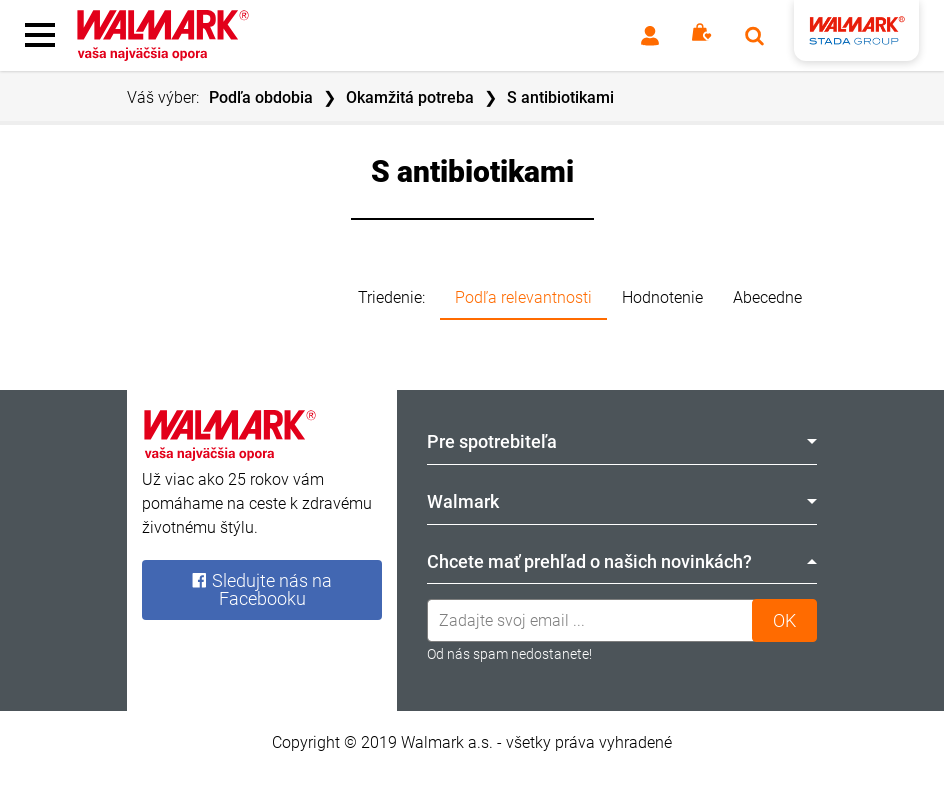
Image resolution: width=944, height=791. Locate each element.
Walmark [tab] (622, 501)
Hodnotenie (662, 297)
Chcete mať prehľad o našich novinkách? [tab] (622, 561)
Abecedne (767, 297)
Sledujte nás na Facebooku (261, 589)
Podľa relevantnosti (523, 297)
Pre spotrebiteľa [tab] (622, 441)
